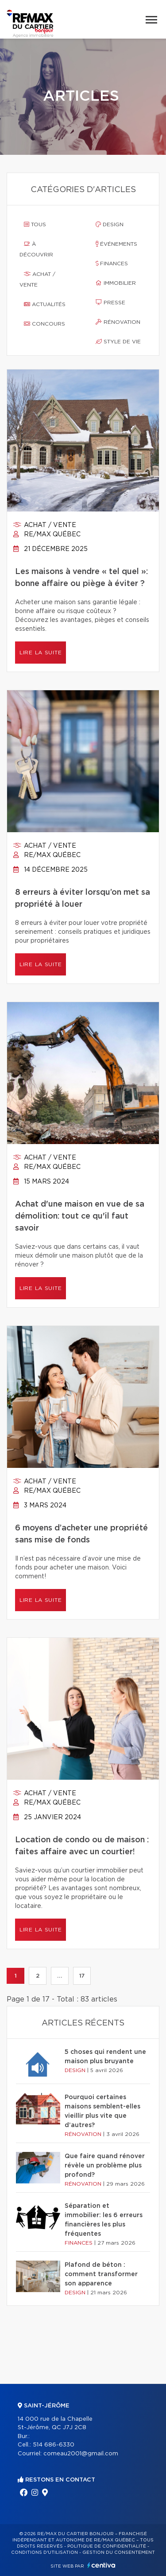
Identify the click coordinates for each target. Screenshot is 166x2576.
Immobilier (116, 283)
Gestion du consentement (118, 2552)
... (59, 1975)
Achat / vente (37, 279)
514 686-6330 (53, 2445)
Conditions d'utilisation (44, 2552)
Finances (112, 263)
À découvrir (36, 249)
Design (110, 224)
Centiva (101, 2565)
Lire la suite (40, 652)
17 (82, 1975)
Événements (116, 244)
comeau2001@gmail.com (80, 2454)
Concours (44, 323)
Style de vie (118, 341)
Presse (110, 302)
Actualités (45, 304)
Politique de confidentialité (106, 2546)
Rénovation (118, 322)
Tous (35, 224)
